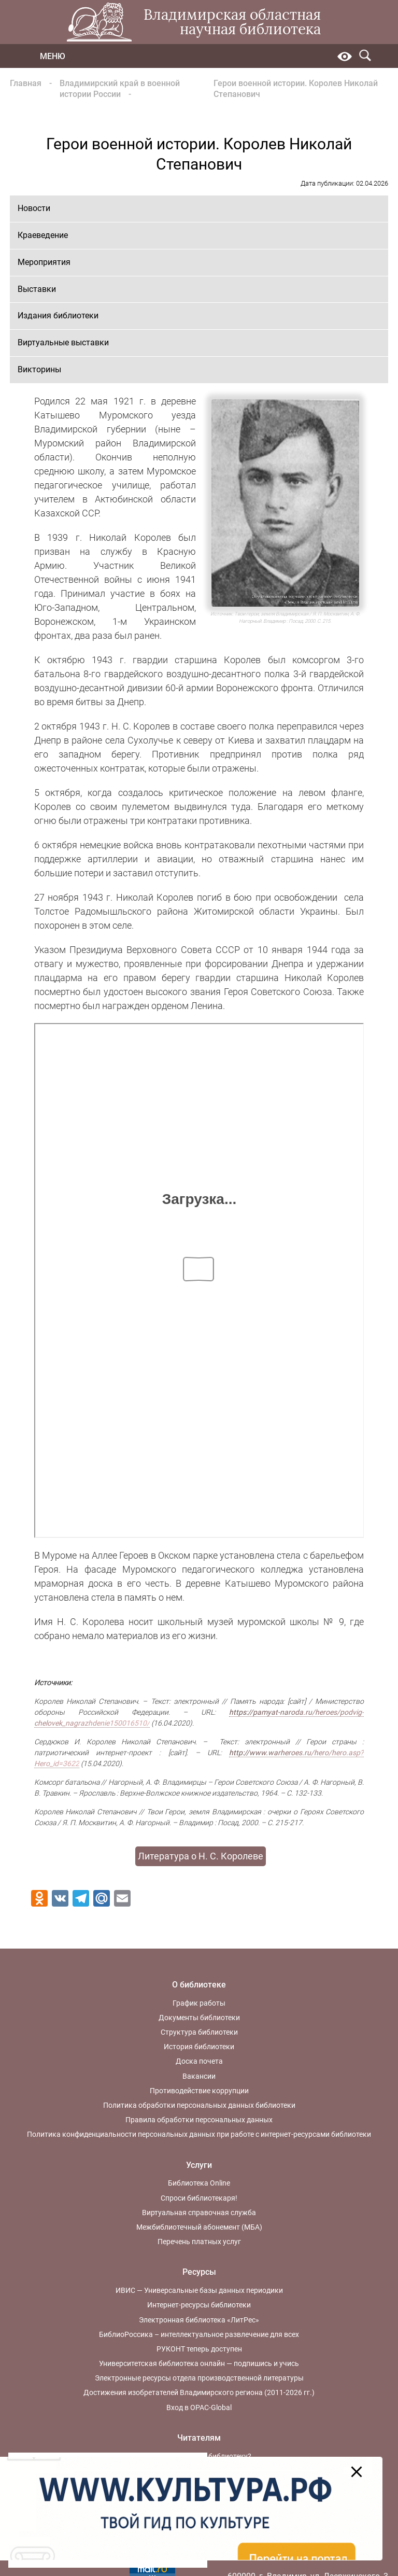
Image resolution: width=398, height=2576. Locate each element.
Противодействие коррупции (199, 2091)
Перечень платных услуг (199, 2241)
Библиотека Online (199, 2183)
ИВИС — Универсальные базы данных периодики (199, 2290)
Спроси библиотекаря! (199, 2198)
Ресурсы (199, 2272)
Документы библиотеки (199, 2017)
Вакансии (199, 2076)
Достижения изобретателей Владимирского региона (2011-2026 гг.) (199, 2392)
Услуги (199, 2165)
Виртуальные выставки (63, 342)
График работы (199, 2003)
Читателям (199, 2438)
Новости (34, 208)
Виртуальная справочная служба (199, 2212)
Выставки (37, 289)
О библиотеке (199, 1985)
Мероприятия (44, 262)
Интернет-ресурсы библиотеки (199, 2305)
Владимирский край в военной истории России (120, 88)
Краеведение (43, 235)
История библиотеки (199, 2046)
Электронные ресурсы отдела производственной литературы (199, 2378)
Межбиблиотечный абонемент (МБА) (199, 2227)
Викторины (39, 369)
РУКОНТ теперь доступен (199, 2349)
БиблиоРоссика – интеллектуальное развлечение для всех (199, 2334)
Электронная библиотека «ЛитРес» (199, 2320)
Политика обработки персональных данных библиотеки (199, 2105)
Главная (25, 83)
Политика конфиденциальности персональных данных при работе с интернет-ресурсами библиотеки (199, 2134)
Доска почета (199, 2061)
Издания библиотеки (58, 315)
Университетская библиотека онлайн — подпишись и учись (199, 2363)
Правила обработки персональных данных (199, 2120)
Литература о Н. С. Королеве (200, 1856)
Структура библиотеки (199, 2032)
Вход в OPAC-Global (199, 2407)
